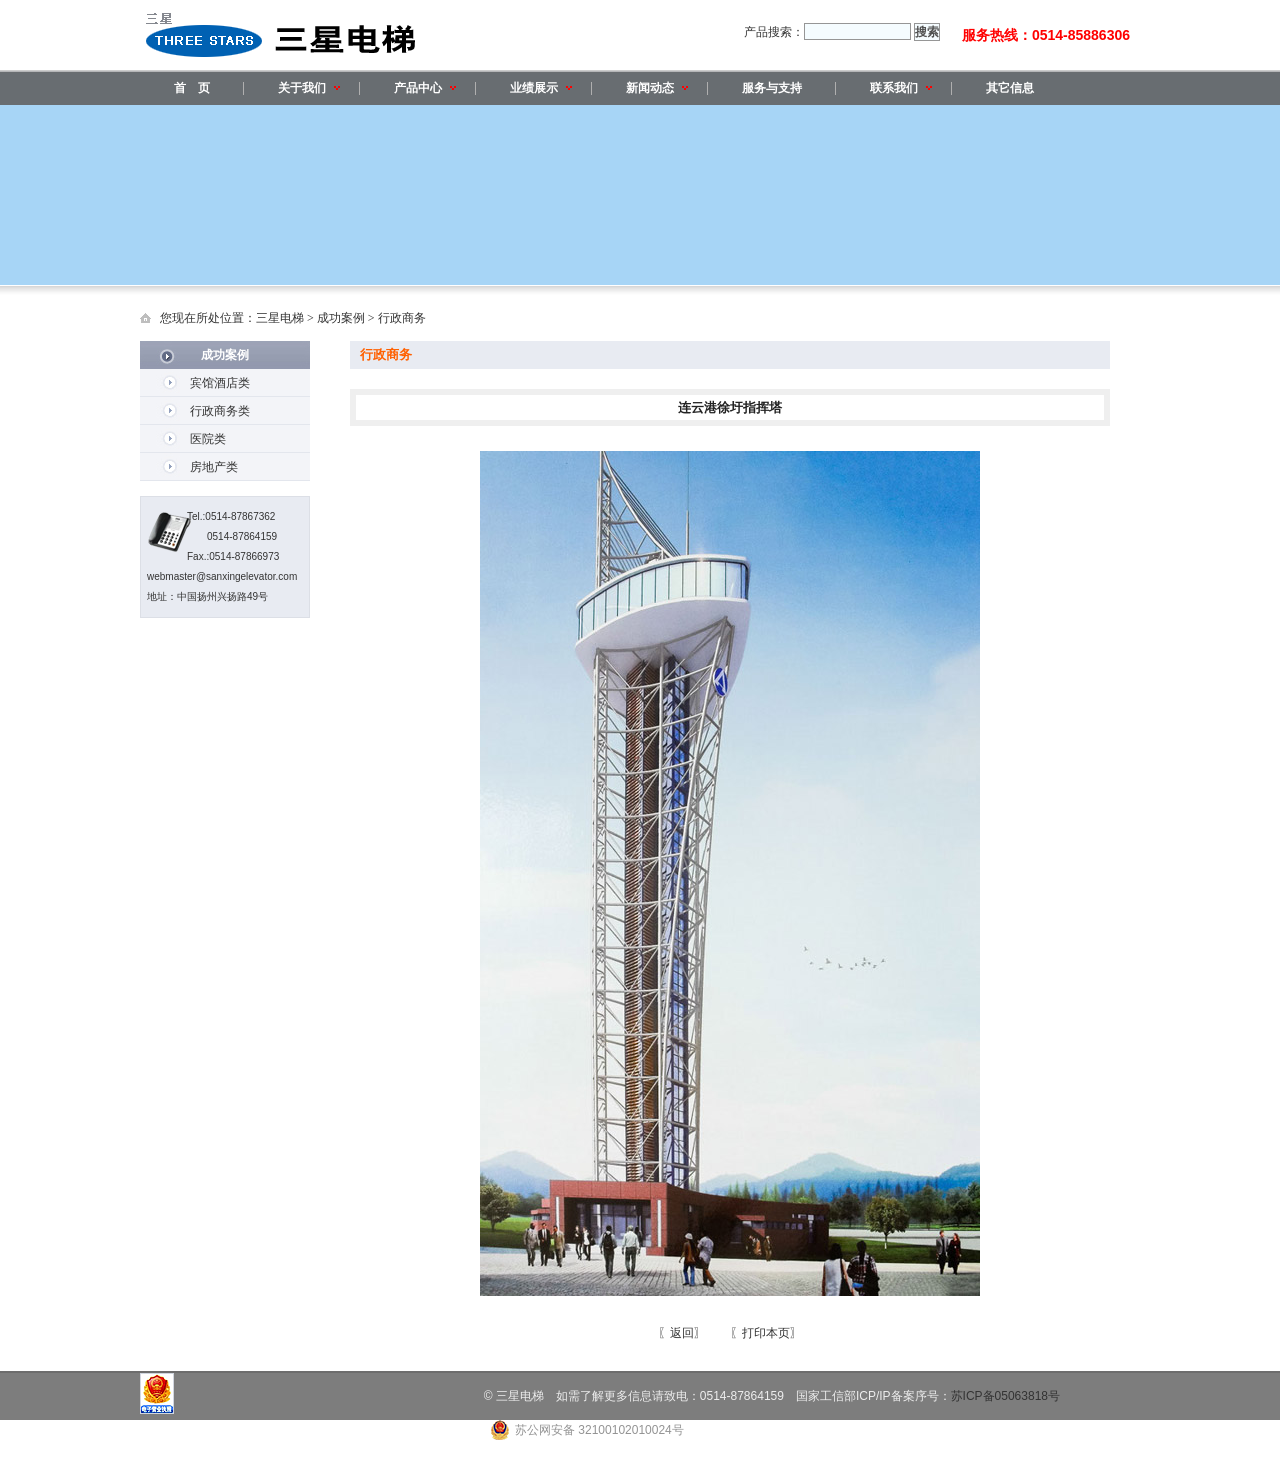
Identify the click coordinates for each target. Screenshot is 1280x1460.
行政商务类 (220, 411)
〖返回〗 (682, 1333)
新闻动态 (657, 88)
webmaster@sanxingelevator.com (222, 576)
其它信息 (1010, 88)
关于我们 (309, 88)
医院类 (208, 439)
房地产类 (214, 467)
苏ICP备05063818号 (1005, 1396)
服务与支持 (772, 88)
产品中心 (425, 88)
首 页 (192, 88)
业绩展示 (541, 88)
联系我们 (901, 88)
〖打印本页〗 (766, 1333)
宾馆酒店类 (220, 383)
